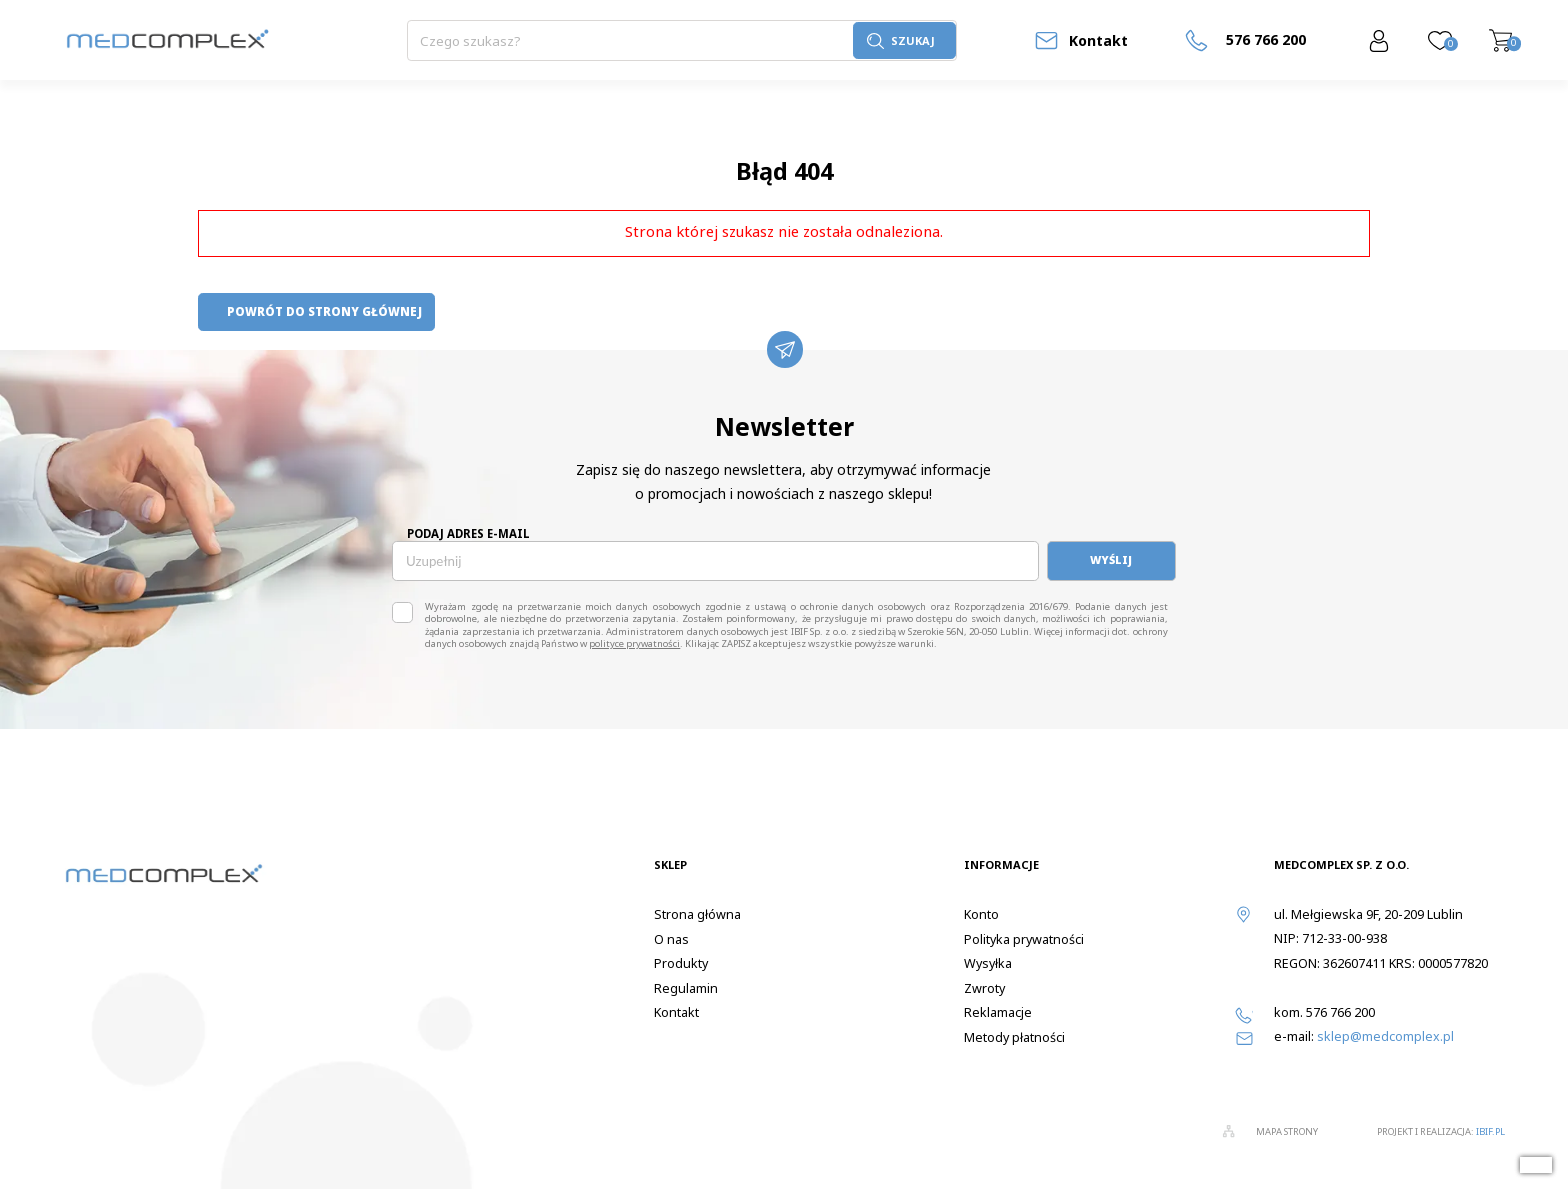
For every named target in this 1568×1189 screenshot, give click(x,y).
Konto (981, 914)
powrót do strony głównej (316, 311)
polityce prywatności (634, 643)
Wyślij (1111, 559)
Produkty (681, 963)
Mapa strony (1287, 1131)
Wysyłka (988, 963)
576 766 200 (1340, 1012)
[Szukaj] (630, 40)
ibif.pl (1490, 1131)
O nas (671, 939)
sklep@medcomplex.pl (1385, 1036)
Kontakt (1098, 40)
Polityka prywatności (1024, 939)
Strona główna (697, 914)
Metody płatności (1014, 1037)
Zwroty (984, 988)
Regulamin (686, 988)
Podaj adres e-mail (468, 533)
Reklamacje (998, 1012)
